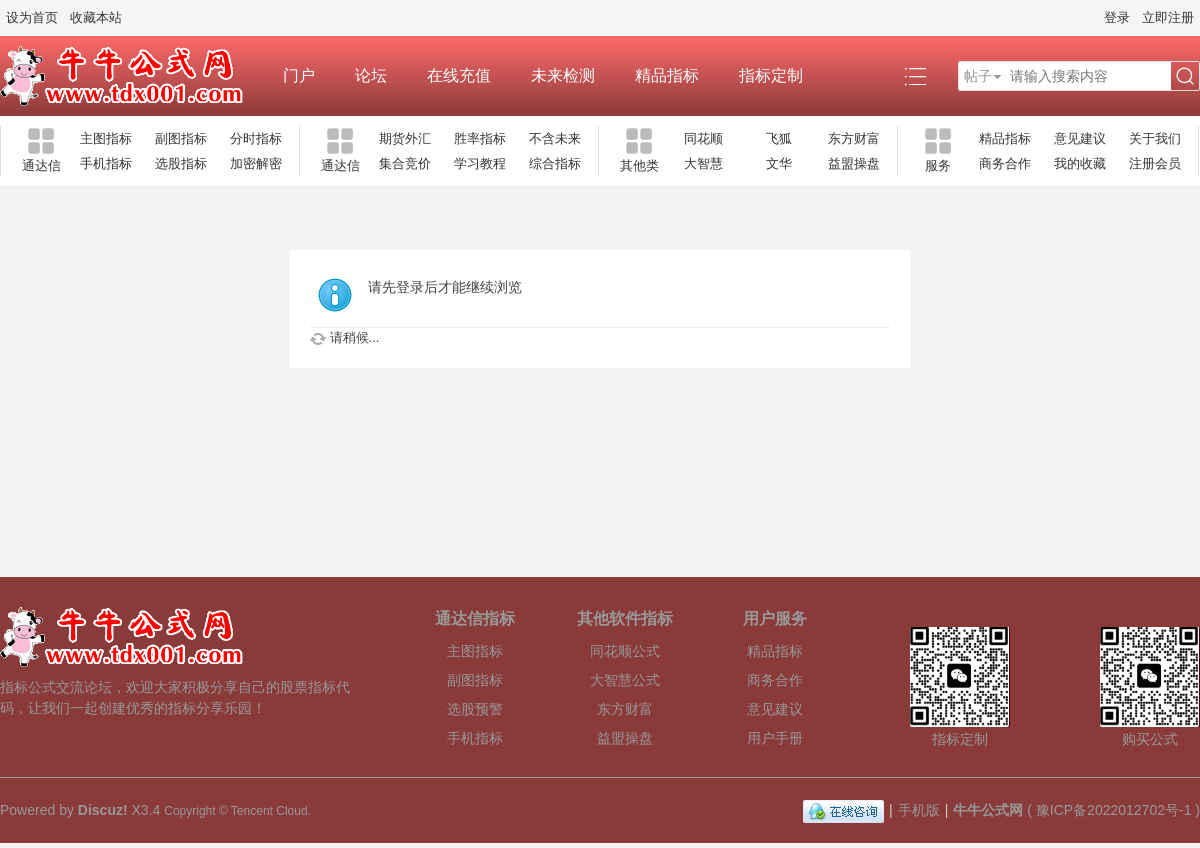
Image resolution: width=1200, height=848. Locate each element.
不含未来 (555, 138)
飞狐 (779, 138)
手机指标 (106, 163)
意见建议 (1080, 138)
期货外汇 (405, 138)
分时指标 (256, 138)
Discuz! (103, 810)
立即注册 (1168, 17)
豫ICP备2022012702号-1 (1114, 810)
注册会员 (1155, 163)
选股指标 (181, 163)
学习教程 (480, 163)
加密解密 (256, 163)
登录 (1117, 17)
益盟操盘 (854, 163)
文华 (779, 163)
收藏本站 (96, 17)
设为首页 (32, 17)
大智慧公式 (625, 680)
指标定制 (771, 75)
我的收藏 (1080, 163)
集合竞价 (405, 163)
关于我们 (1155, 138)
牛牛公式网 (988, 810)
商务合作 (1005, 163)
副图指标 (181, 138)
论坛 (371, 75)
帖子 (978, 76)
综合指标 (555, 163)
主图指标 (106, 138)
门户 (299, 75)
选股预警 (475, 709)
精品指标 (667, 75)
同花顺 (703, 138)
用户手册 (775, 738)
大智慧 (703, 163)
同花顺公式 (625, 651)
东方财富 (854, 138)
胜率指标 (480, 138)
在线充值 (459, 75)
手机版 (919, 810)
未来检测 (563, 75)
